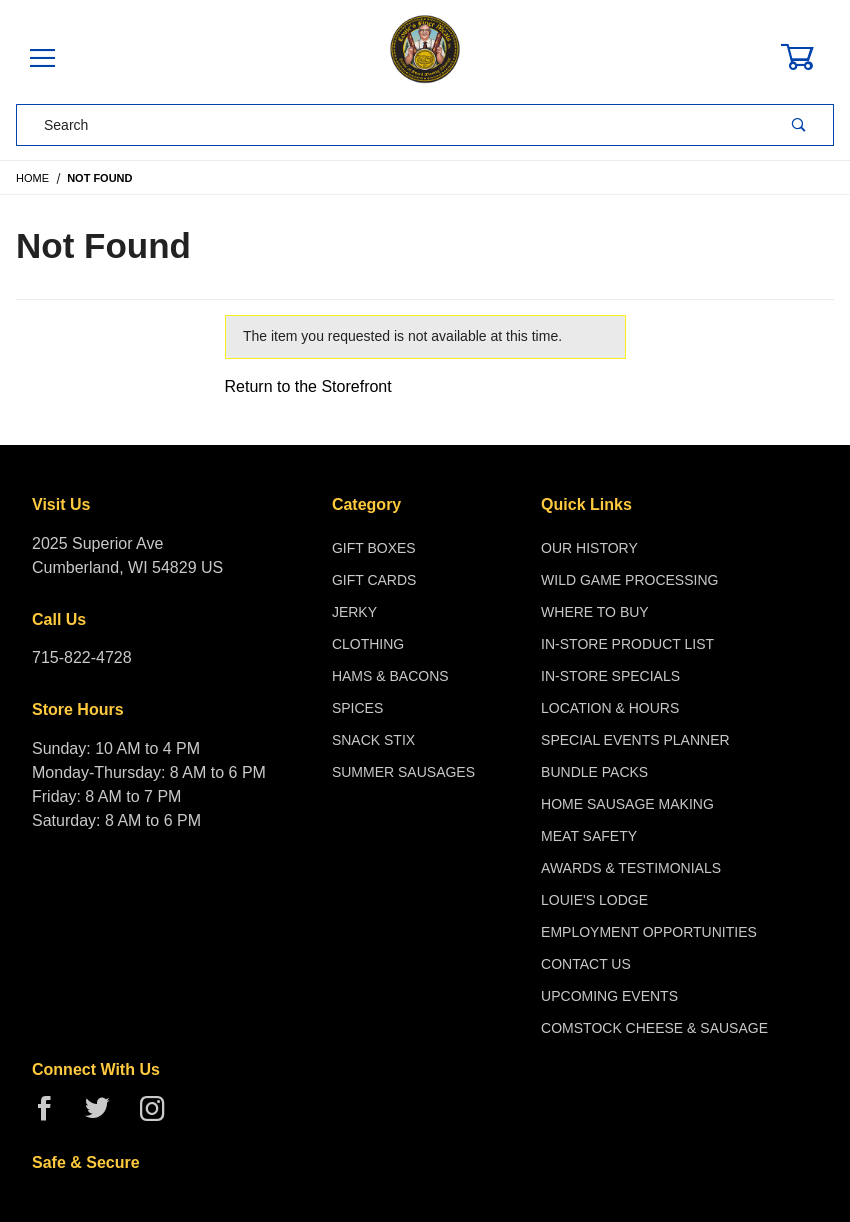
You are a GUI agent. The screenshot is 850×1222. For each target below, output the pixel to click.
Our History (589, 548)
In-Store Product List (627, 644)
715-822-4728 (82, 657)
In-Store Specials (610, 676)
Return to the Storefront (308, 386)
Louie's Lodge (594, 900)
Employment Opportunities (649, 932)
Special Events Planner (635, 740)
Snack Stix (373, 740)
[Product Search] (391, 125)
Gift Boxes (374, 548)
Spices (357, 708)
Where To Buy (595, 612)
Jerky (354, 612)
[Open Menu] (42, 59)
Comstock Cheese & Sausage (654, 1028)
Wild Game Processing (629, 580)
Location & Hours (610, 708)
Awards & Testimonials (631, 868)
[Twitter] (105, 1116)
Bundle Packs (594, 772)
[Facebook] (52, 1116)
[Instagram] (160, 1116)
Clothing (368, 644)
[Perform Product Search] (799, 125)
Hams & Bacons (390, 676)
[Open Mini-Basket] (809, 57)
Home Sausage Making (627, 804)
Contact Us (586, 964)
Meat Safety (589, 836)
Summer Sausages (403, 772)
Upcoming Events (609, 996)
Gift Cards (374, 580)
